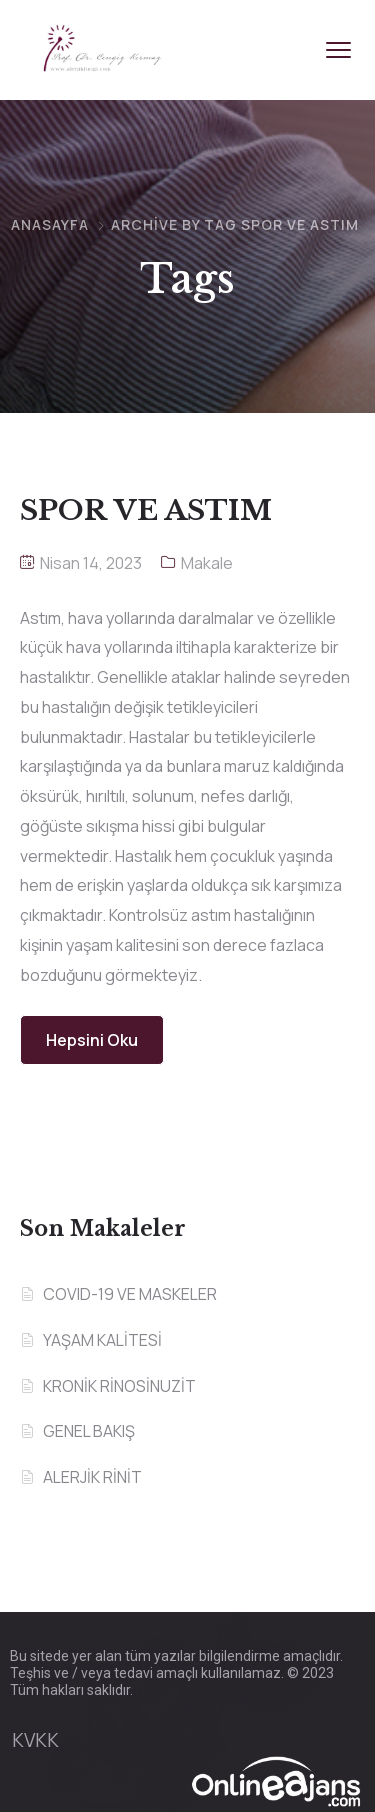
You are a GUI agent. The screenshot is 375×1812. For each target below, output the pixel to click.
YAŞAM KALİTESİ (102, 1340)
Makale (207, 563)
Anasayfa (50, 224)
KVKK (35, 1740)
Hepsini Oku (92, 1040)
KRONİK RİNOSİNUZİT (119, 1386)
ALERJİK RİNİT (92, 1477)
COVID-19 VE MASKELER (130, 1294)
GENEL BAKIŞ (89, 1431)
